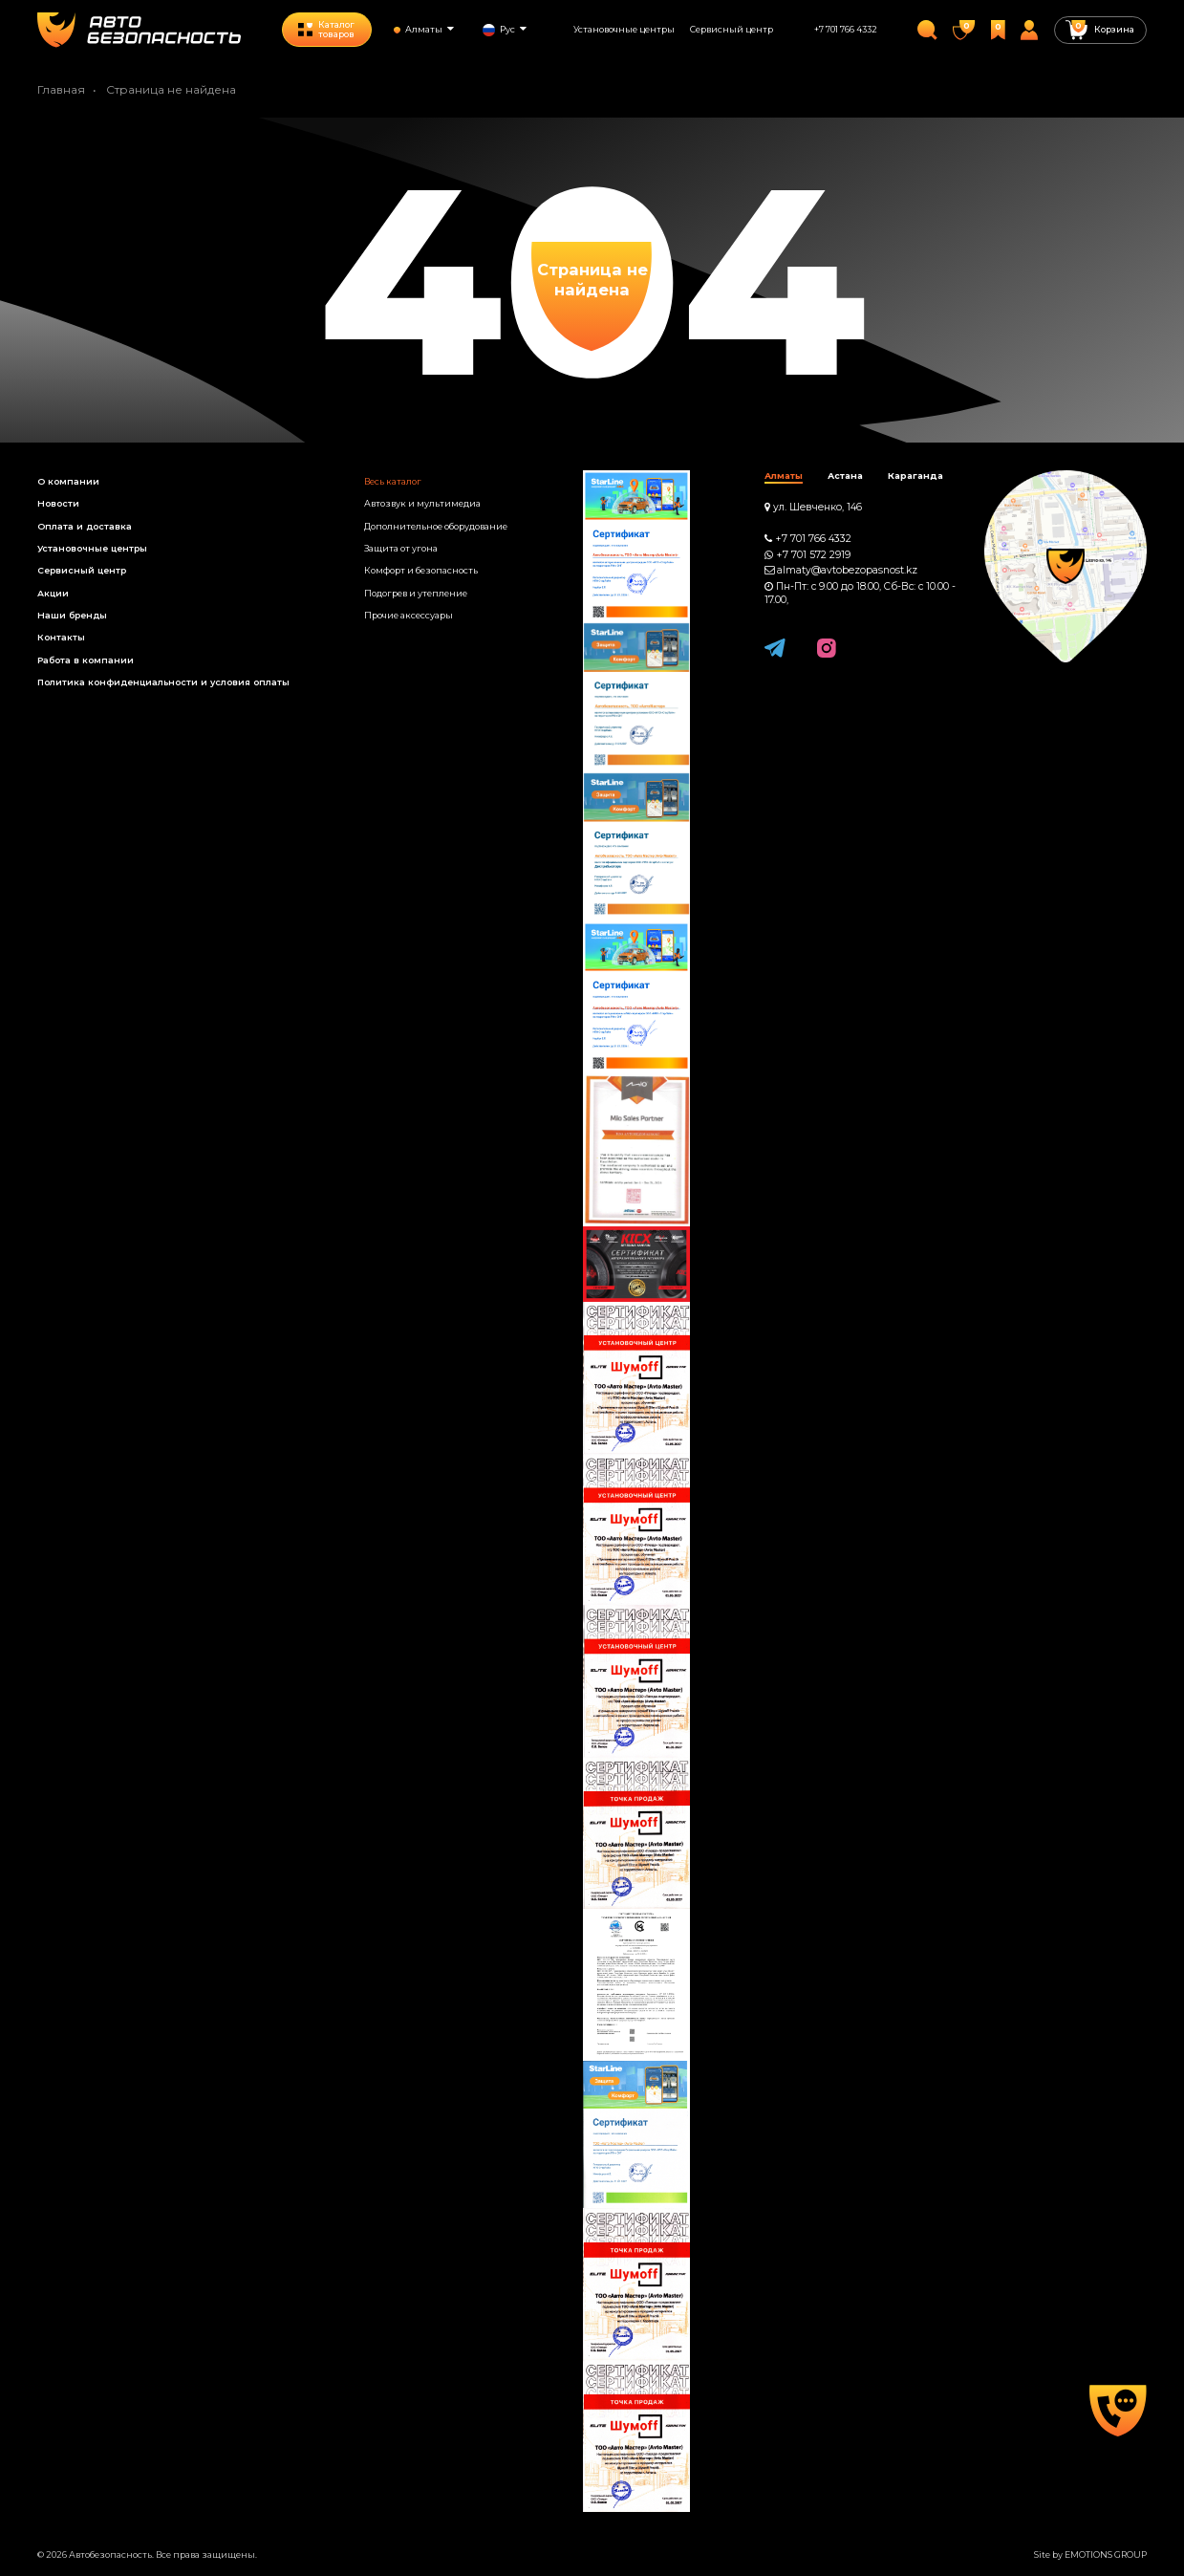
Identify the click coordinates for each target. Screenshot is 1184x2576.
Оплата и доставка (84, 526)
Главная (61, 89)
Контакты (61, 637)
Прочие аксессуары (408, 615)
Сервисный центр (731, 29)
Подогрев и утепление (415, 593)
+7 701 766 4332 (845, 29)
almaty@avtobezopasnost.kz (847, 570)
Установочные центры (624, 29)
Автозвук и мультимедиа (422, 503)
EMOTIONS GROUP (1106, 2554)
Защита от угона (401, 548)
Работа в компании (85, 660)
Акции (53, 593)
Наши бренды (72, 615)
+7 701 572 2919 (813, 555)
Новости (58, 503)
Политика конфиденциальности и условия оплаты (163, 682)
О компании (68, 481)
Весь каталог (392, 481)
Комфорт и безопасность (421, 570)
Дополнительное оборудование (435, 526)
